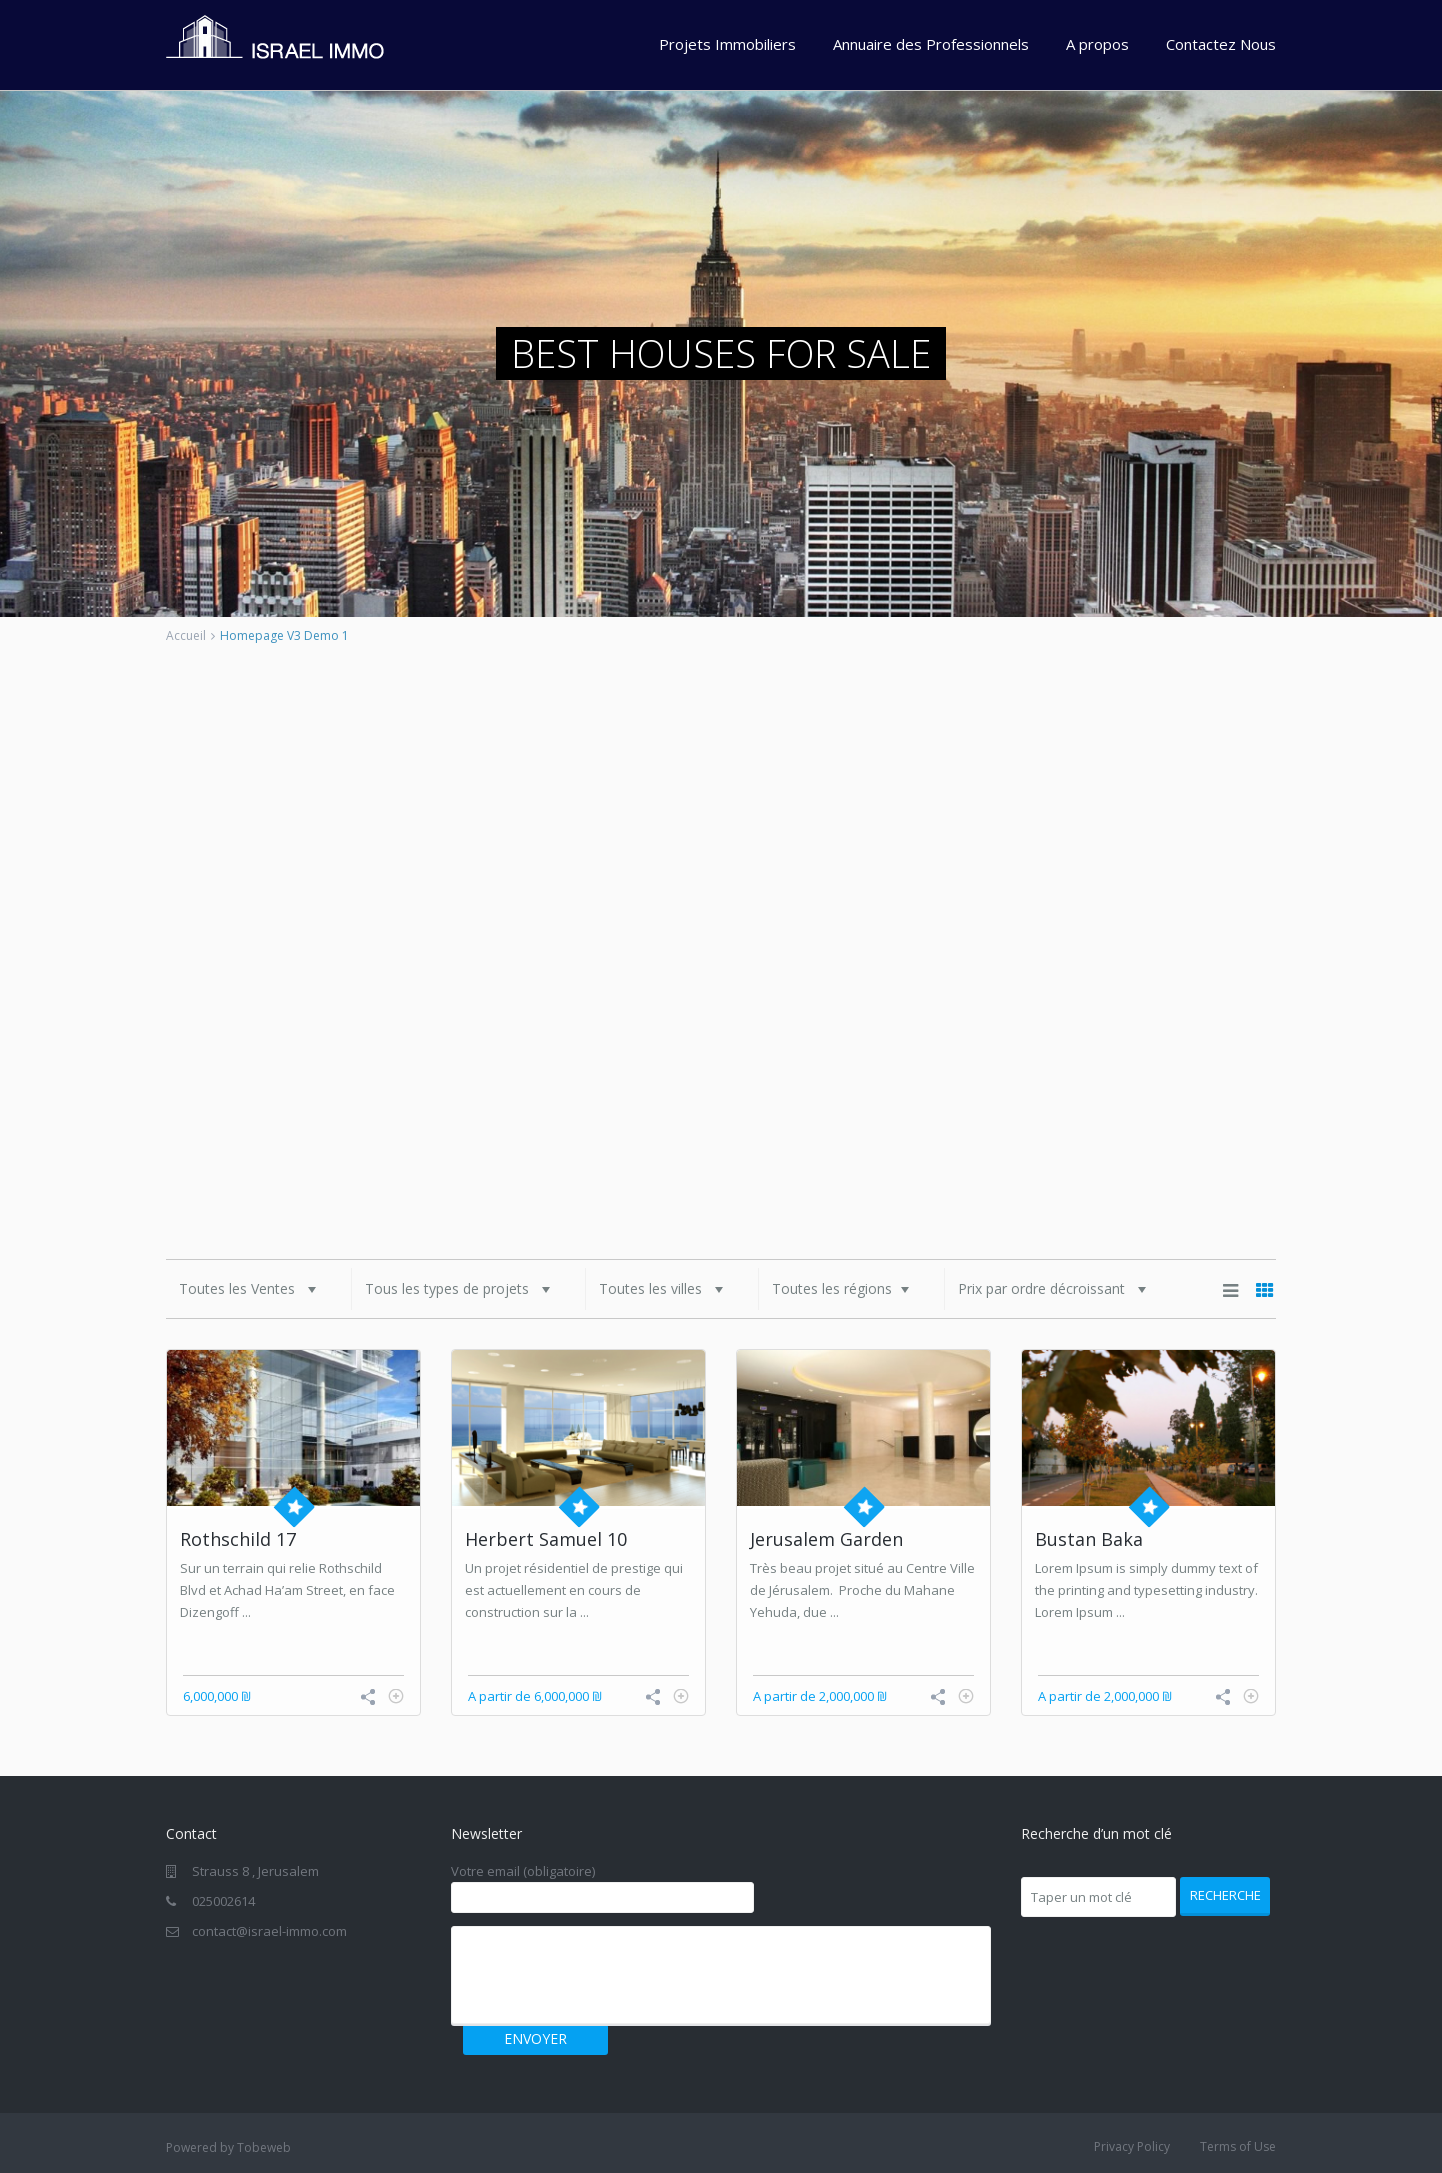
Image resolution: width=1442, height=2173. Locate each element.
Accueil (186, 635)
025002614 (223, 1901)
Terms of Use (1238, 2146)
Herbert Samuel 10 (546, 1539)
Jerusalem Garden (826, 1539)
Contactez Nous (1221, 44)
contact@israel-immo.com (269, 1931)
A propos (1097, 44)
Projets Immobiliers (727, 44)
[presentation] (613, 1975)
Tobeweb (264, 2147)
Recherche (1225, 1895)
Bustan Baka (1089, 1539)
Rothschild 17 (238, 1539)
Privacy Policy (1132, 2146)
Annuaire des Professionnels (931, 44)
